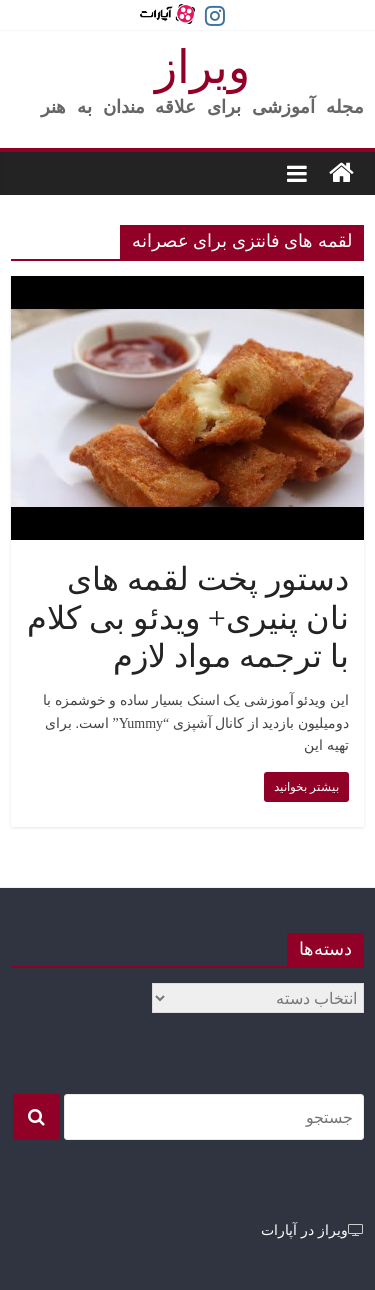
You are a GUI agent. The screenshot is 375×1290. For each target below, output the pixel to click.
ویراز (202, 67)
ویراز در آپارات (312, 1229)
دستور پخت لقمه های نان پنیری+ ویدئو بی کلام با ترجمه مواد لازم (188, 617)
